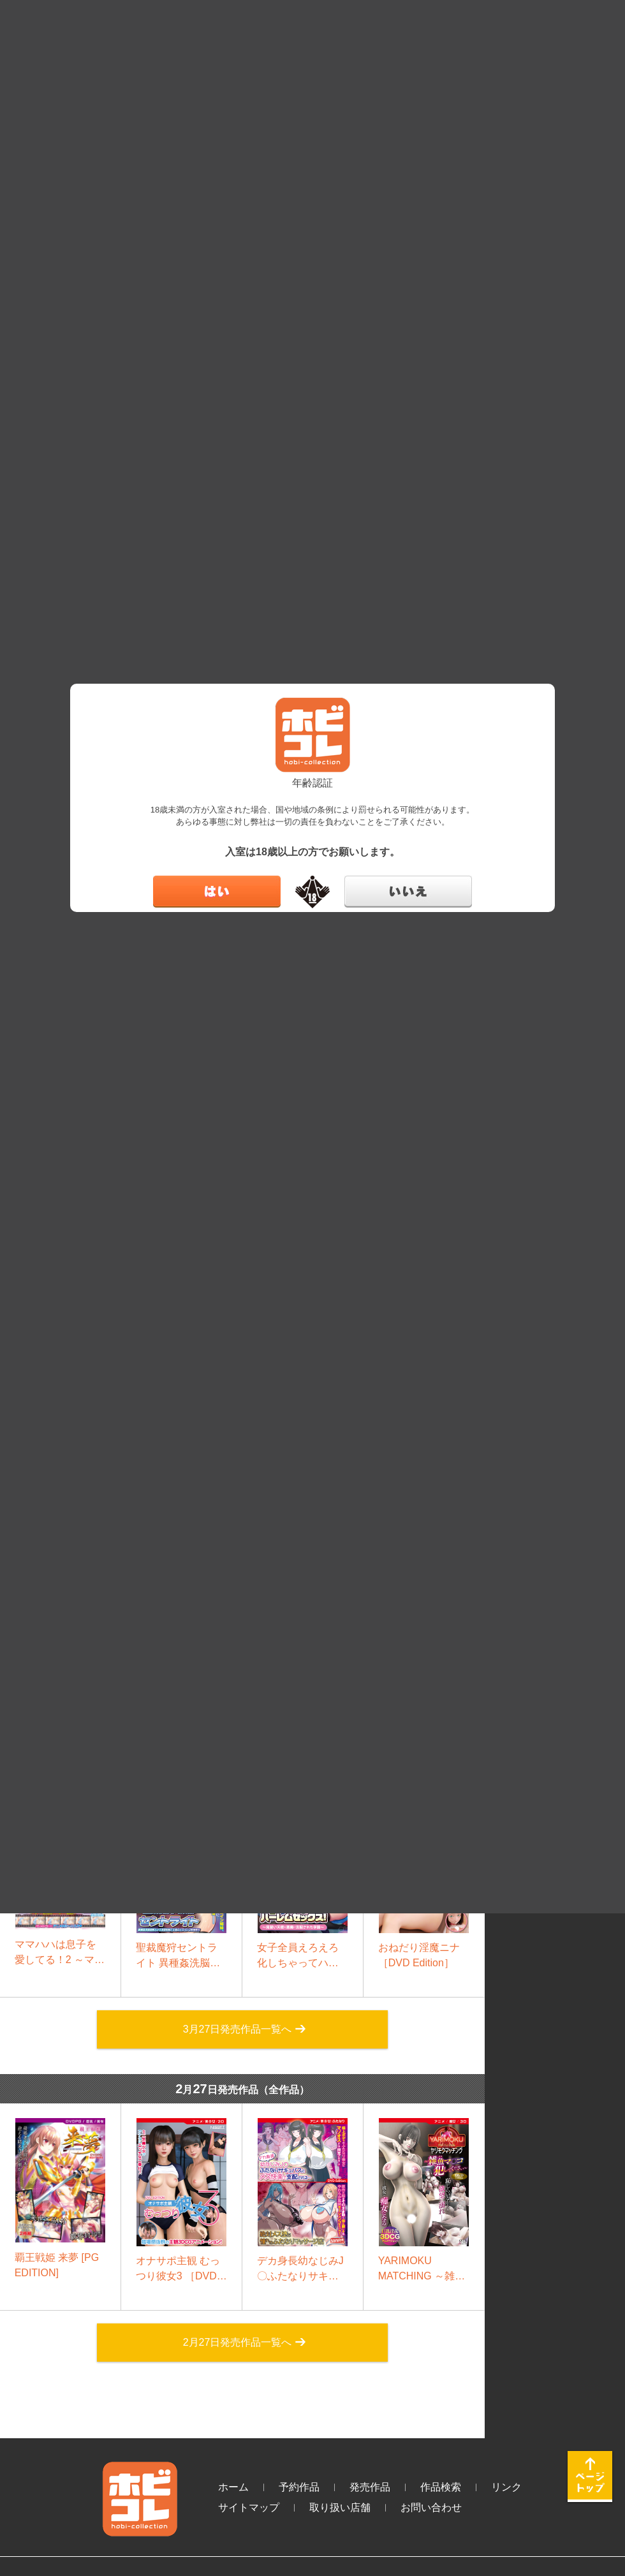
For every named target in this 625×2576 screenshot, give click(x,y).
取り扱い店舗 (340, 2507)
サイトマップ (248, 2507)
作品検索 (440, 2487)
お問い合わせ (431, 2507)
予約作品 (299, 2487)
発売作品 (369, 2487)
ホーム (233, 2487)
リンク (506, 2487)
